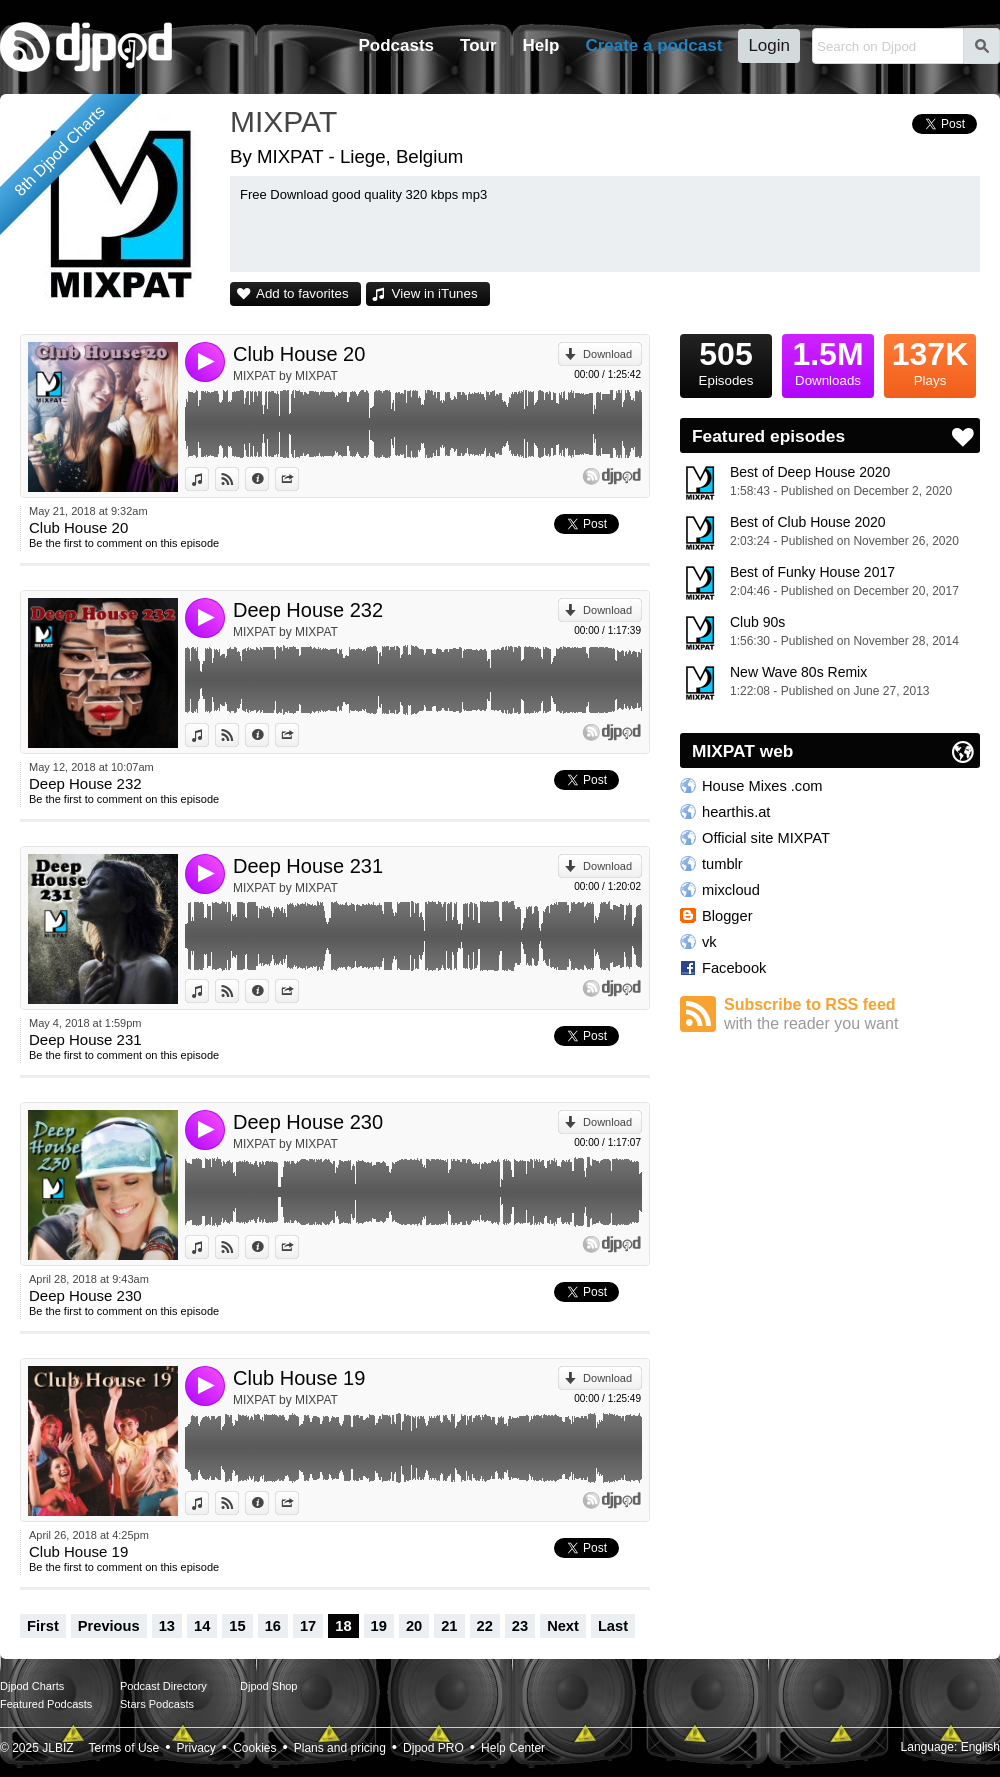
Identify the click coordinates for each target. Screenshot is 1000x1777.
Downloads (828, 361)
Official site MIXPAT (766, 838)
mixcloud (731, 890)
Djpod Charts (32, 1686)
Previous (109, 1626)
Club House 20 (299, 354)
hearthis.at (736, 812)
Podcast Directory (163, 1686)
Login (769, 45)
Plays (930, 361)
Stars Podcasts (157, 1704)
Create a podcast (653, 45)
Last (613, 1626)
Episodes (726, 361)
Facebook (734, 968)
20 (414, 1626)
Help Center (513, 1748)
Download (607, 354)
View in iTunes (435, 293)
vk (709, 942)
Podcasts (396, 45)
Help (541, 45)
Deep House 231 (308, 866)
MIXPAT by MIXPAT (285, 376)
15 (237, 1626)
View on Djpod (238, 479)
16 (273, 1626)
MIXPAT (283, 121)
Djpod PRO (433, 1748)
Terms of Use (124, 1748)
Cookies (254, 1748)
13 (167, 1626)
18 (343, 1626)
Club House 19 (299, 1378)
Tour (478, 45)
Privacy (196, 1748)
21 (449, 1626)
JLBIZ (57, 1748)
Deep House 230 (308, 1122)
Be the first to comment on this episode (124, 543)
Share (298, 479)
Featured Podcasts (46, 1704)
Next (563, 1626)
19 (379, 1626)
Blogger (727, 916)
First (43, 1626)
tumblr (722, 864)
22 (485, 1626)
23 (520, 1626)
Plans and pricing (340, 1748)
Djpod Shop (269, 1686)
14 (202, 1626)
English (980, 1747)
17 (308, 1626)
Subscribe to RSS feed (852, 1014)
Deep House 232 (308, 610)
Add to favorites (302, 293)
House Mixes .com (762, 786)
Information (268, 479)
